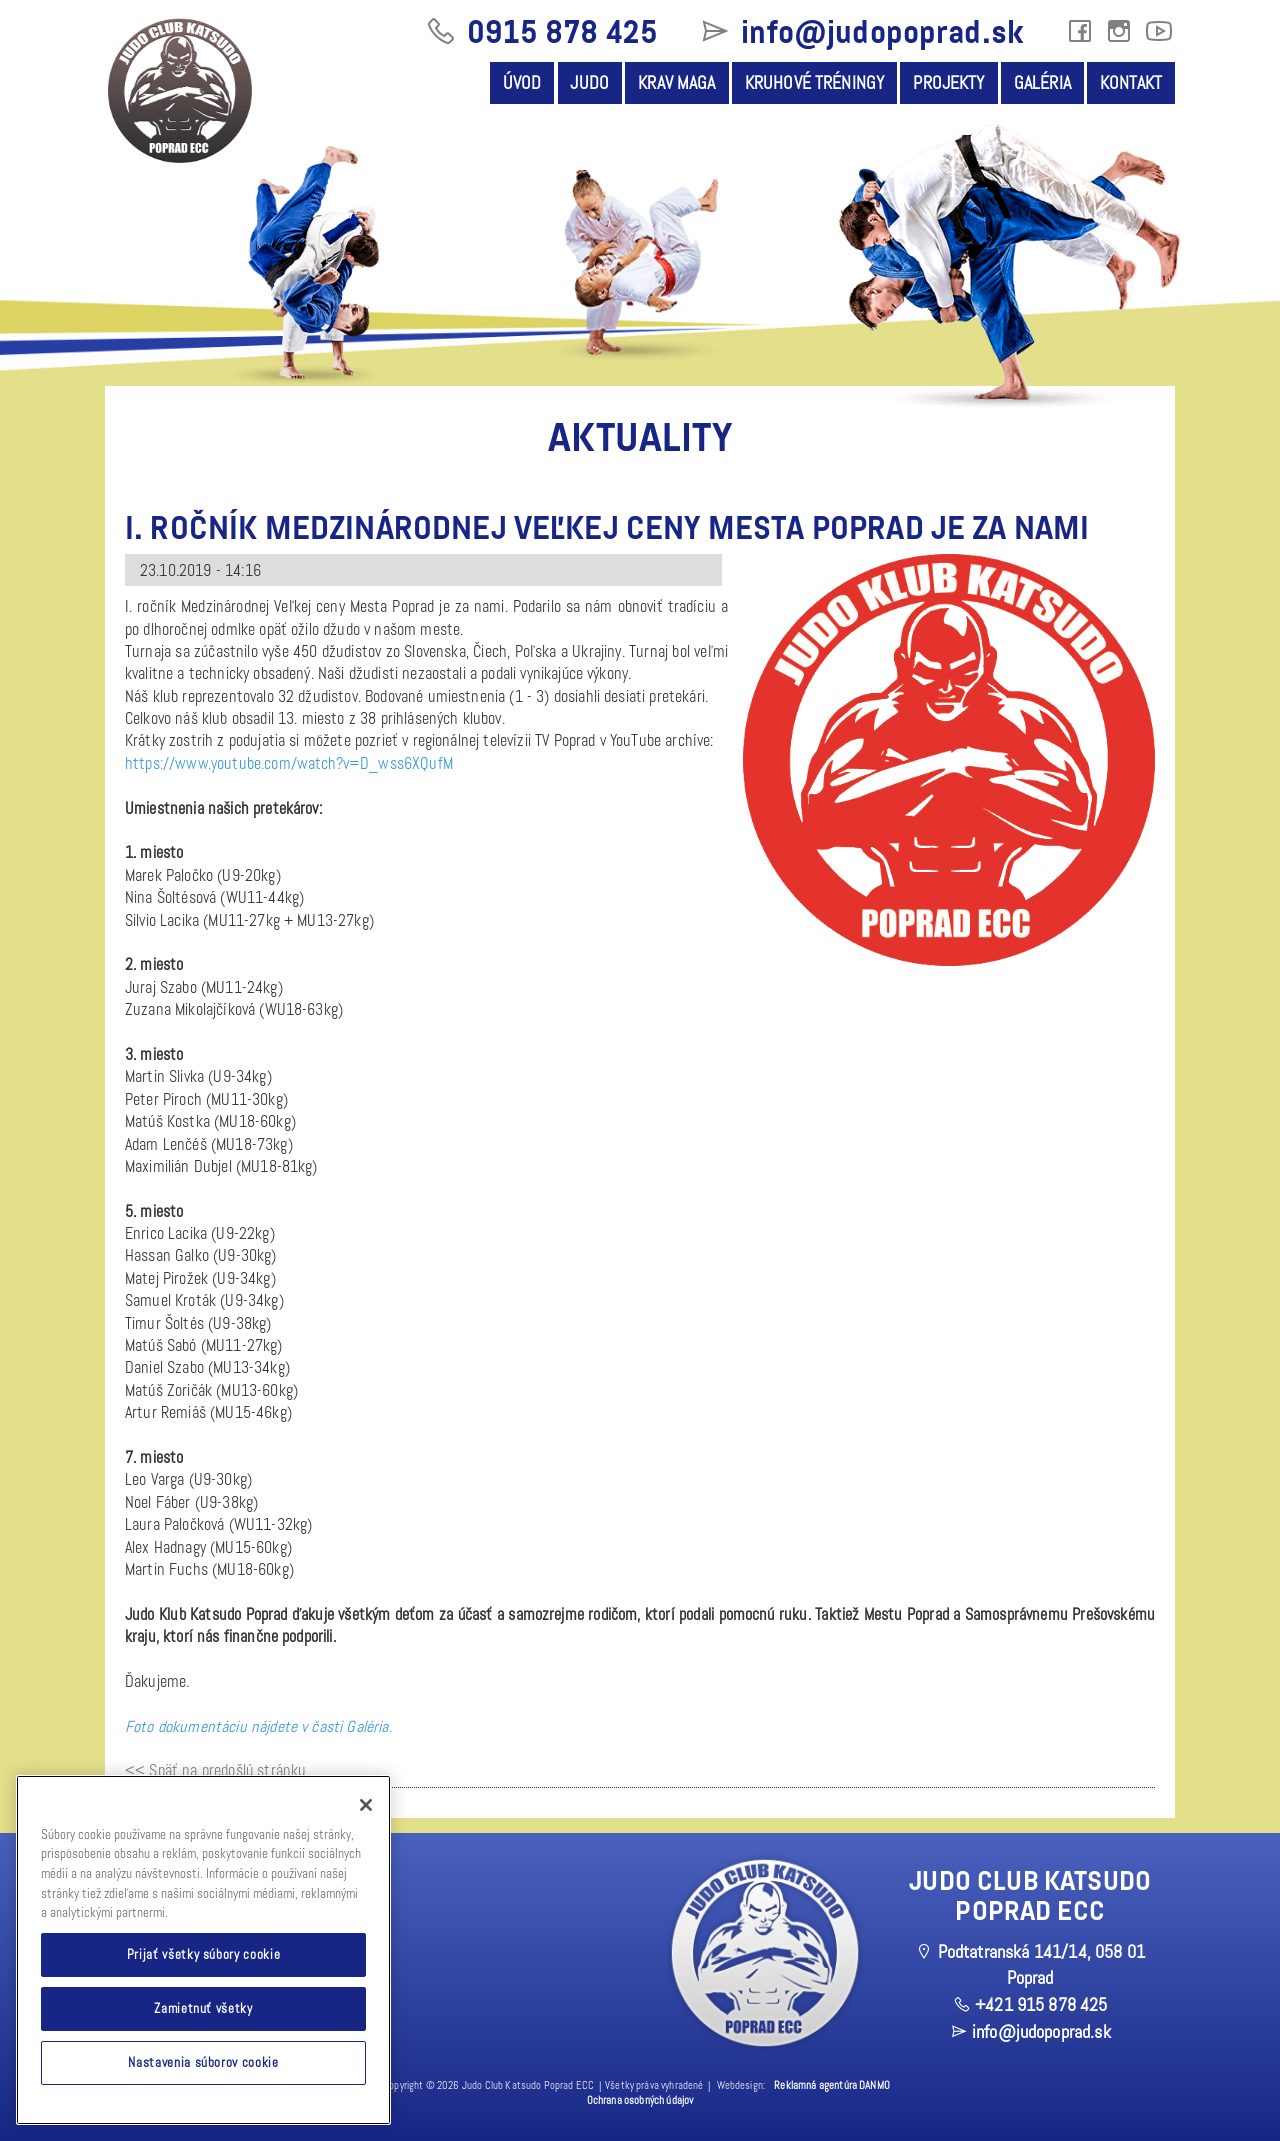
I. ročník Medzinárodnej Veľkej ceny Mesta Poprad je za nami (607, 528)
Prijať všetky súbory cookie (204, 1954)
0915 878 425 (541, 32)
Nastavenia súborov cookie (203, 2062)
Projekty (948, 83)
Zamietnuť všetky (203, 2008)
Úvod (522, 83)
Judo (589, 83)
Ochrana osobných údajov (640, 2100)
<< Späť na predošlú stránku (215, 1770)
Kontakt (1131, 83)
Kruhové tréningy (815, 83)
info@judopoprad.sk (861, 32)
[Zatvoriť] (366, 1805)
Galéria (1042, 83)
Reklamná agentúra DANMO (832, 2085)
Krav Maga (676, 83)
